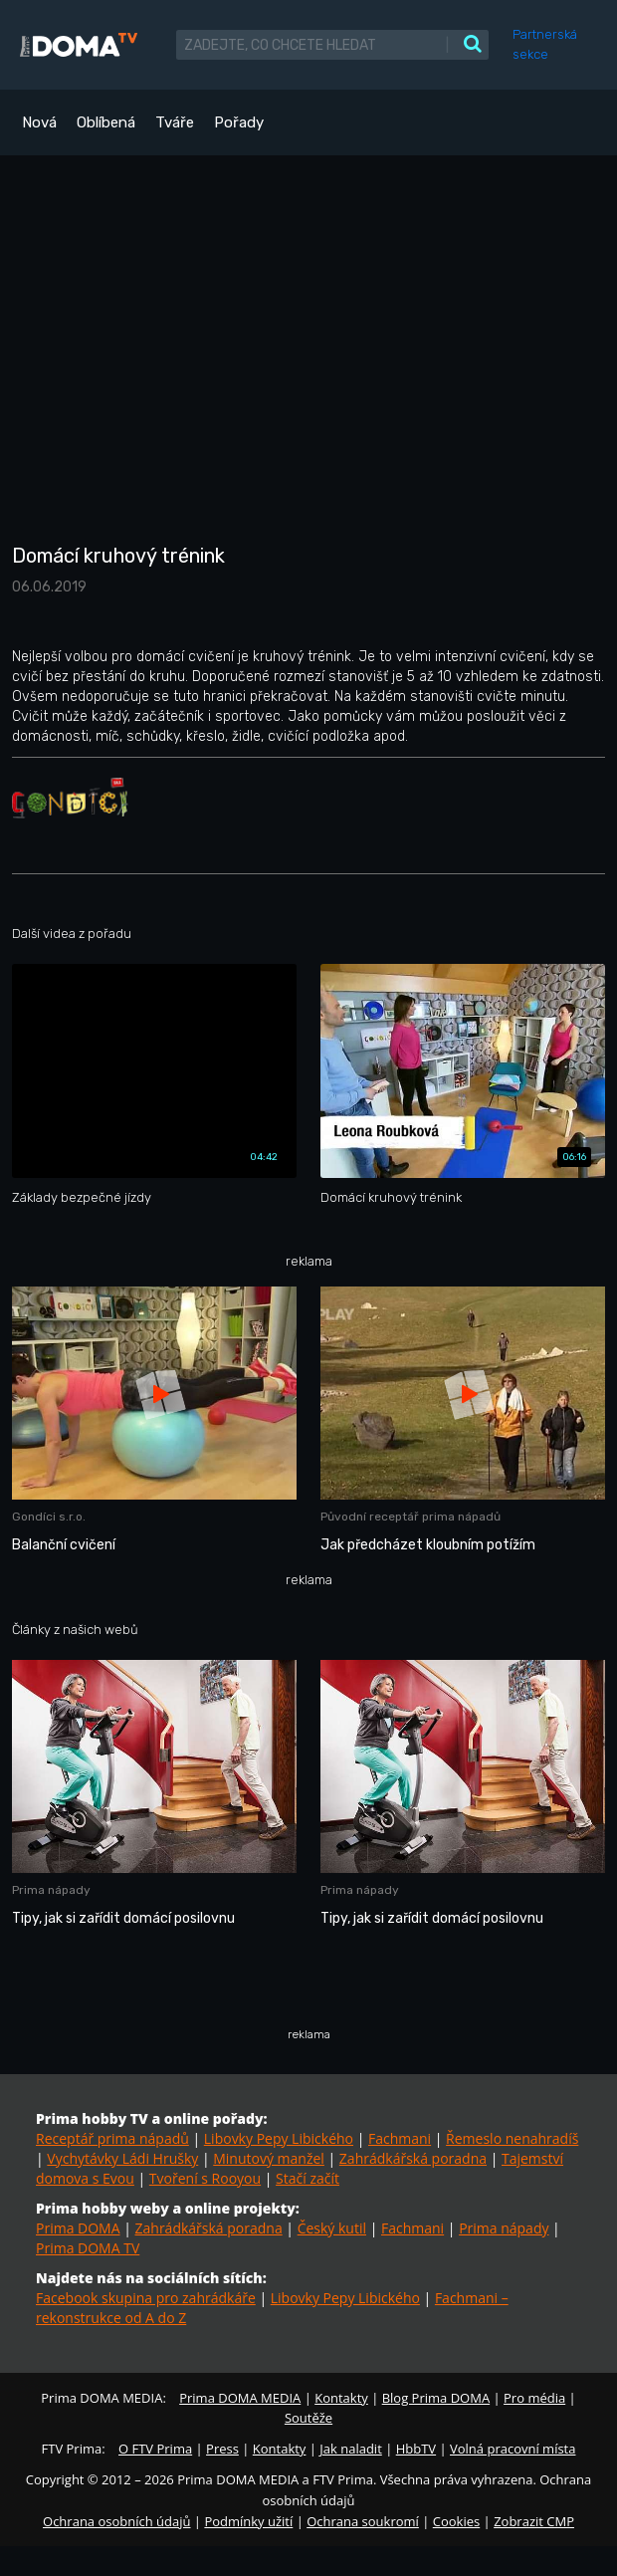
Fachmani (399, 2138)
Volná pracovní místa (512, 2449)
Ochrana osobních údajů (116, 2521)
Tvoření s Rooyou (205, 2178)
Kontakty (341, 2398)
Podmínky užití (248, 2521)
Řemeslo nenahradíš (512, 2138)
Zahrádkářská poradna (413, 2158)
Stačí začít (307, 2178)
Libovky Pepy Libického (278, 2138)
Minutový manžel (268, 2158)
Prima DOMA (78, 2228)
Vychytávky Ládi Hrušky (122, 2158)
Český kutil (332, 2228)
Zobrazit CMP (534, 2521)
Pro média (534, 2398)
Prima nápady (503, 2228)
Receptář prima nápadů (112, 2138)
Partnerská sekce (545, 44)
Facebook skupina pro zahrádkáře (146, 2297)
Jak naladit (350, 2449)
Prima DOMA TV (87, 2247)
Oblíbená (106, 122)
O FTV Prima (155, 2449)
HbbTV (416, 2449)
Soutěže (308, 2418)
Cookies (456, 2521)
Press (222, 2449)
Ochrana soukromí (363, 2521)
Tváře (174, 122)
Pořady (239, 122)
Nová (39, 122)
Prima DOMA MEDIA (240, 2398)
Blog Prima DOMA (436, 2398)
